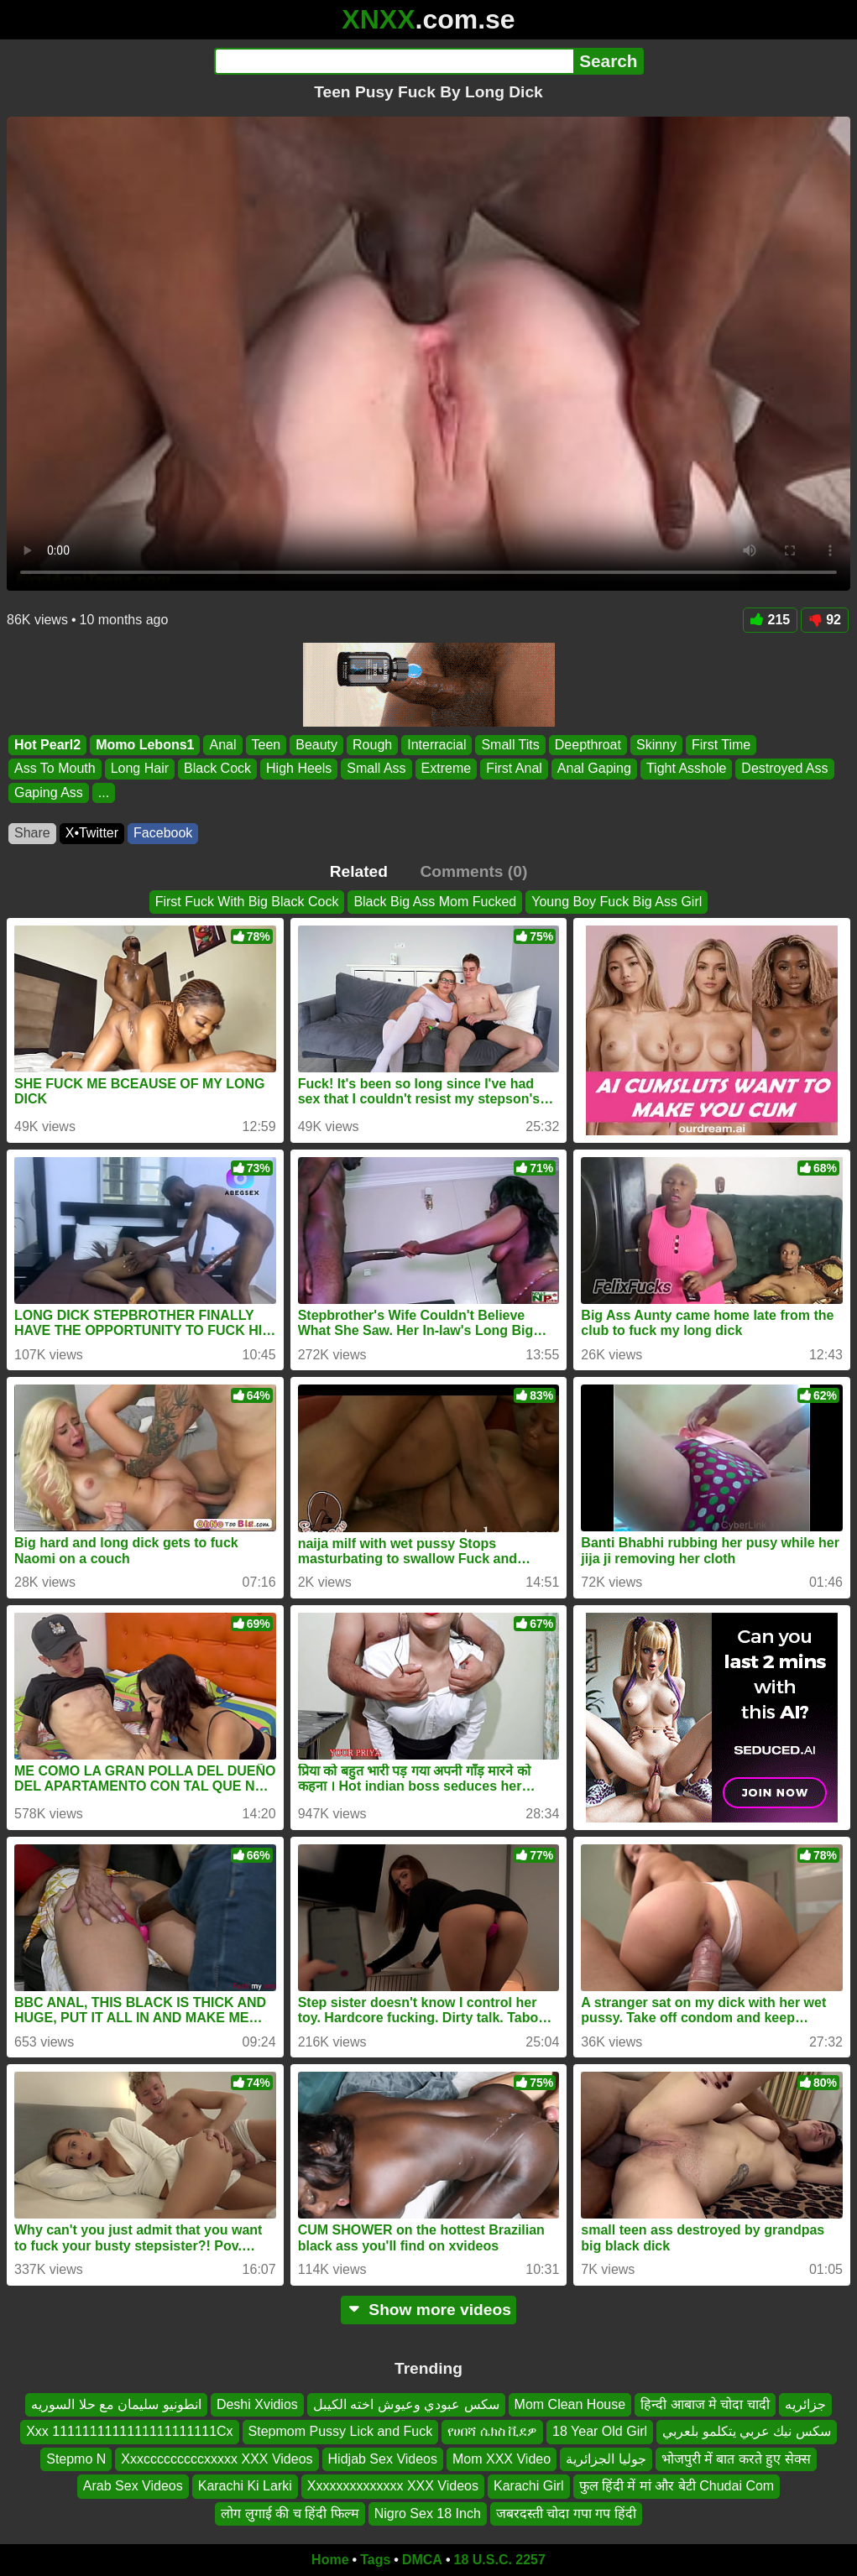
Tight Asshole (686, 768)
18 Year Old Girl (599, 2431)
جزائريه (805, 2404)
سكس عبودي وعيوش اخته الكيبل (406, 2404)
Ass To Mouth (55, 768)
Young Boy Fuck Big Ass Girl (616, 901)
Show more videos (428, 2309)
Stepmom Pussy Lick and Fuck (340, 2431)
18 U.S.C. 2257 (500, 2560)
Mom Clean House (570, 2404)
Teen (266, 745)
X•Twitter (91, 833)
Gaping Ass (48, 792)
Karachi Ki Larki (245, 2486)
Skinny (656, 745)
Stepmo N (76, 2458)
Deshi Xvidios (257, 2404)
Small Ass (376, 768)
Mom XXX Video (501, 2458)
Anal (222, 745)
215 (770, 620)
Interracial (436, 745)
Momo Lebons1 (145, 745)
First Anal (514, 768)
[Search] (394, 61)
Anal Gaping (594, 768)
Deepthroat (588, 745)
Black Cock (217, 768)
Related (359, 871)
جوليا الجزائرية (605, 2458)
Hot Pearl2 (47, 745)
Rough (372, 745)
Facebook (162, 833)
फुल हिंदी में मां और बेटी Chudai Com (677, 2486)
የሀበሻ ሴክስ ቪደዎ (492, 2431)
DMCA (422, 2560)
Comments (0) (473, 871)
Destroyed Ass (784, 768)
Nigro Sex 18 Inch (427, 2513)
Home (329, 2560)
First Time (721, 745)
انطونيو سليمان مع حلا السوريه (116, 2404)
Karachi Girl (529, 2486)
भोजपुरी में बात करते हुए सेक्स (736, 2458)
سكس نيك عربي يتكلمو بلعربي (746, 2431)
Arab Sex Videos (133, 2486)
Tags (375, 2560)
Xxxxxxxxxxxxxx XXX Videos (392, 2486)
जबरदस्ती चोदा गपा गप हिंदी (566, 2513)
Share (32, 833)
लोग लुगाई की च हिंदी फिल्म (289, 2513)
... (103, 792)
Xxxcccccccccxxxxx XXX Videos (216, 2458)
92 (824, 620)
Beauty (316, 745)
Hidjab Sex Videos (382, 2458)
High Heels (299, 768)
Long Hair (140, 768)
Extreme (446, 768)
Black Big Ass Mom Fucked (434, 901)
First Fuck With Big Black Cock (247, 901)
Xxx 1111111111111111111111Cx (129, 2431)
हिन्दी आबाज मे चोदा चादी (705, 2404)
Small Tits (510, 745)
